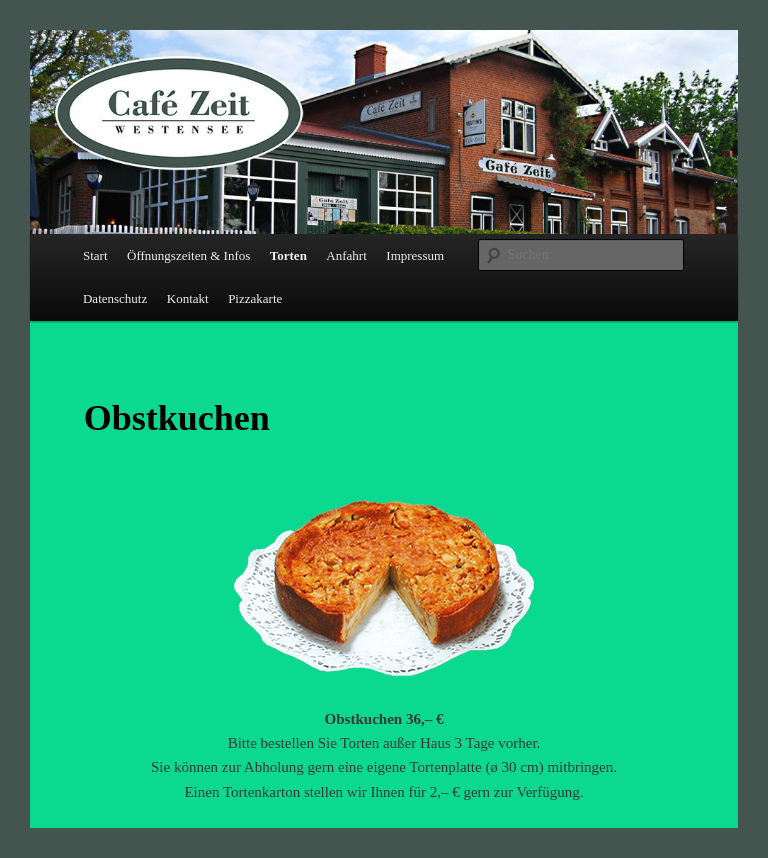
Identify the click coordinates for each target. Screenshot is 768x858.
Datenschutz (115, 298)
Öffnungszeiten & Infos (188, 255)
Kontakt (188, 298)
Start (95, 255)
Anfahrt (346, 255)
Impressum (415, 255)
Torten (288, 255)
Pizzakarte (255, 298)
